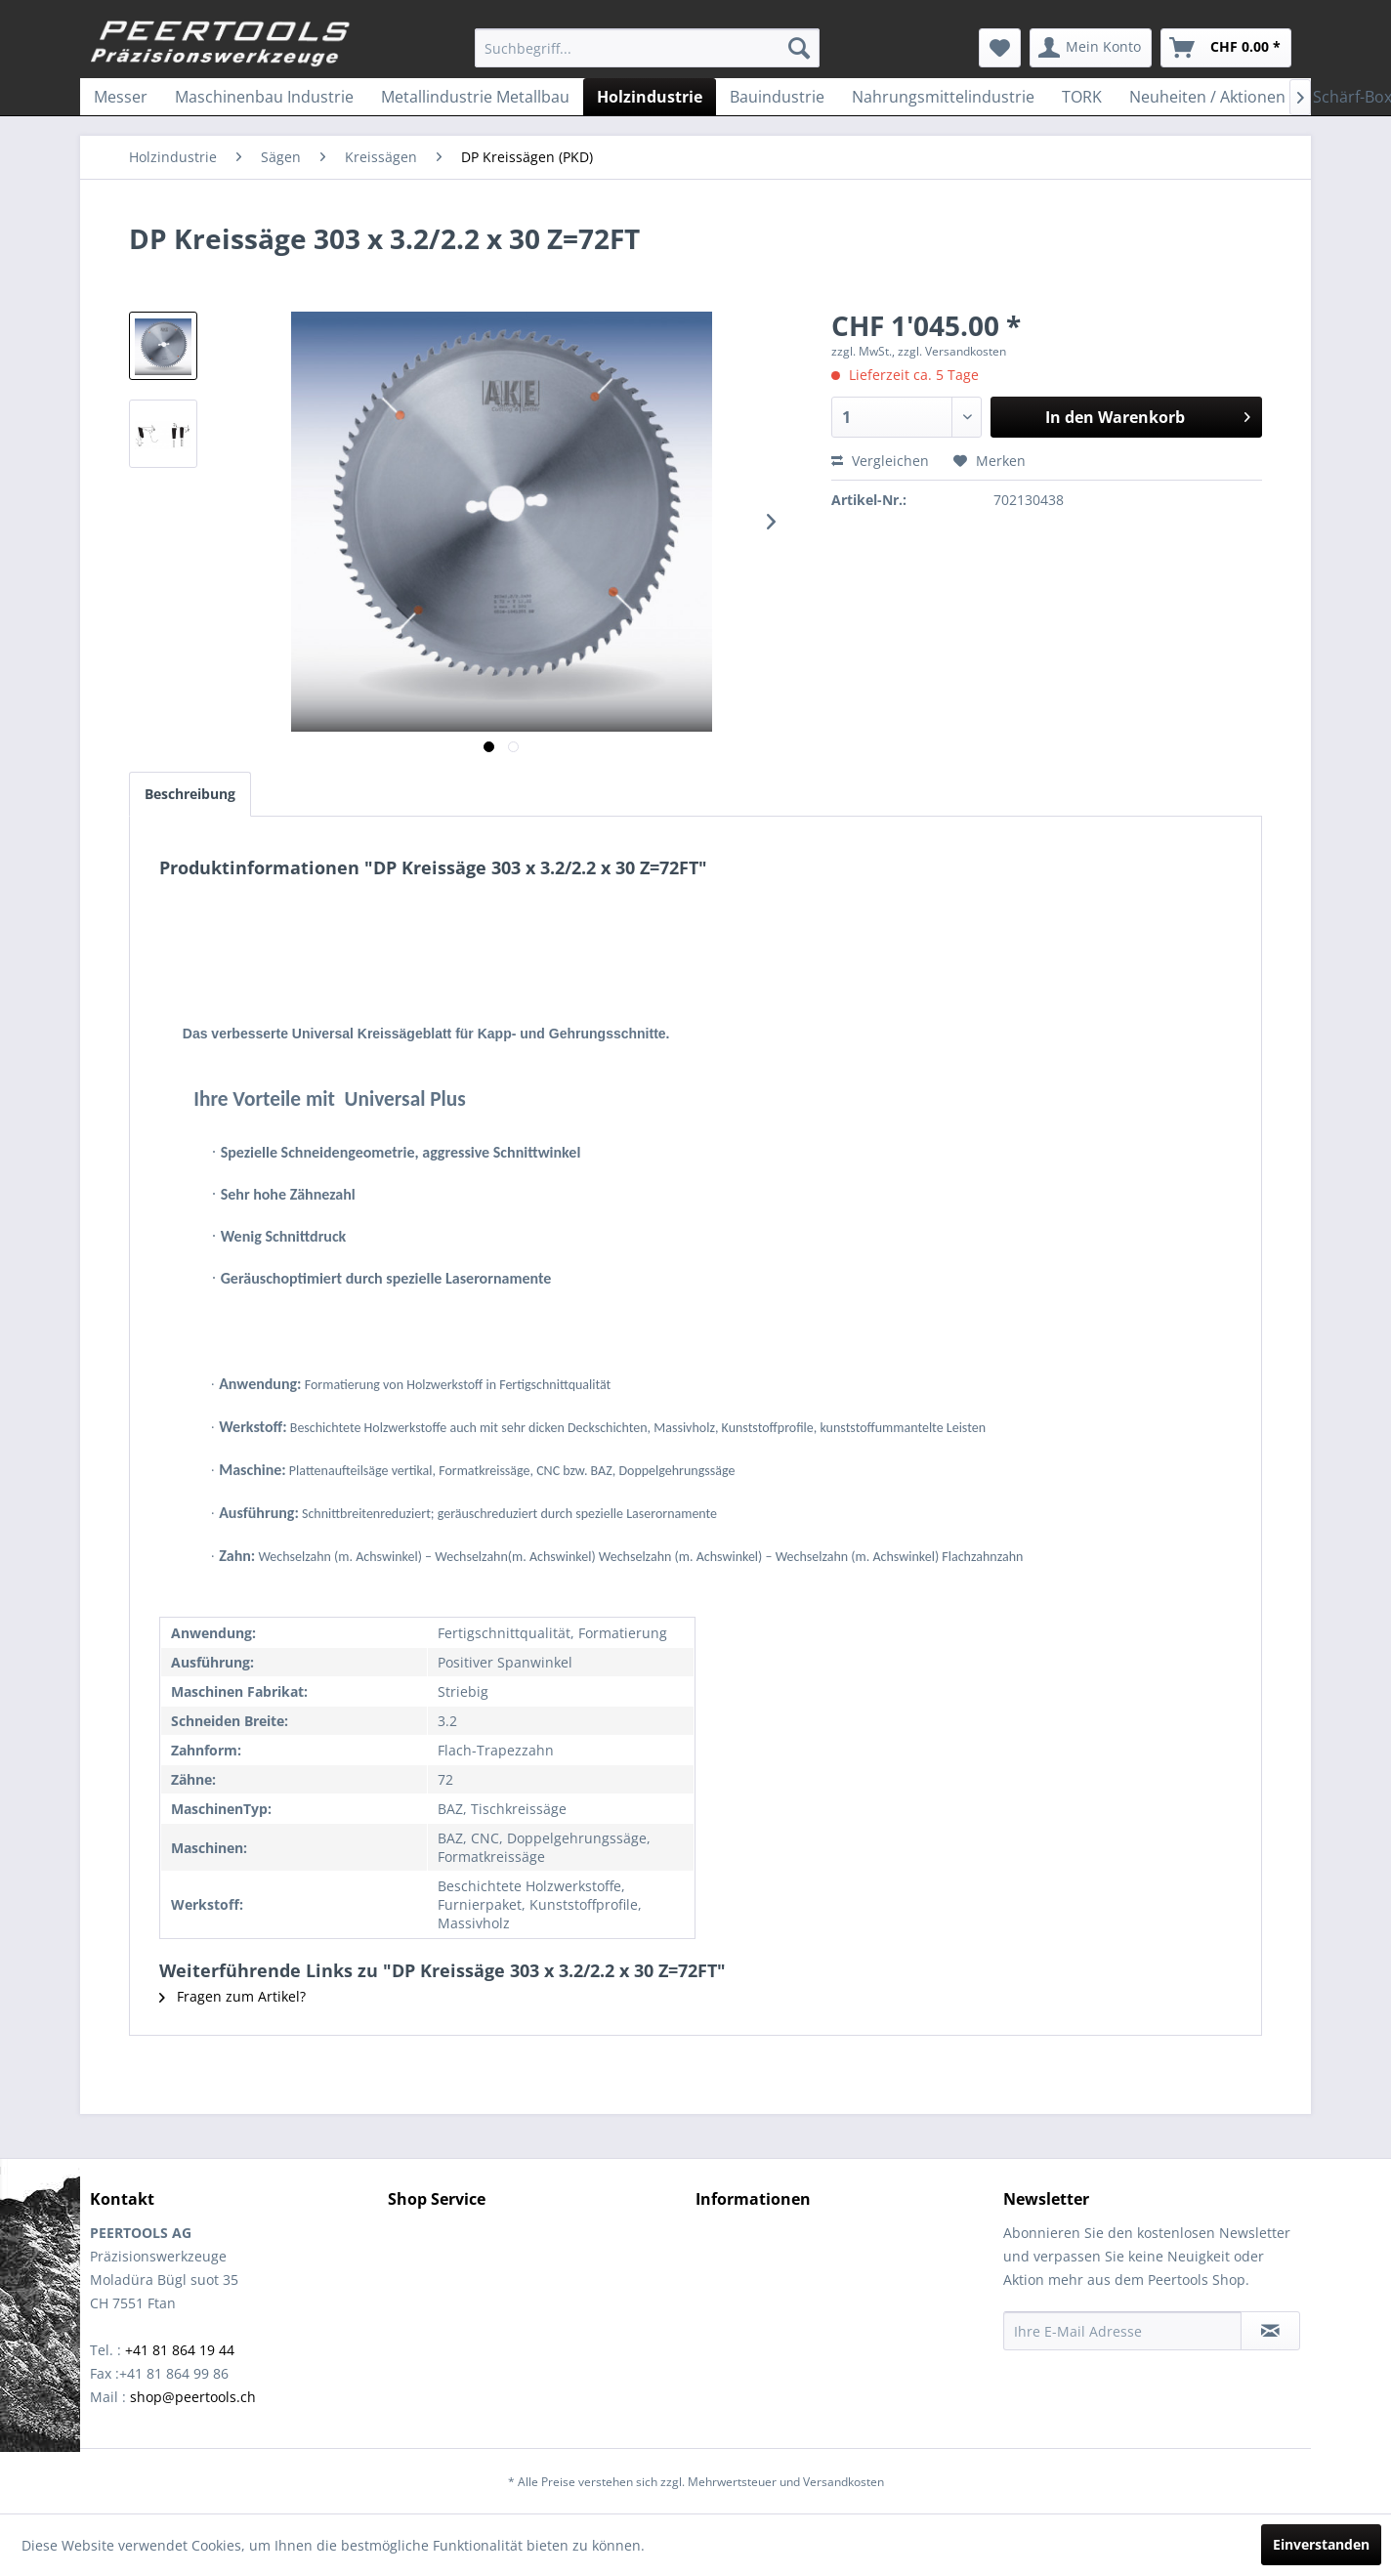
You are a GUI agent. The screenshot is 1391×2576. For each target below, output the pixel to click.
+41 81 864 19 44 (179, 2350)
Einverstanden (1321, 2544)
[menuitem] (647, 47)
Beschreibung (190, 793)
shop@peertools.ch (193, 2396)
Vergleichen (880, 460)
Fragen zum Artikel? (232, 1996)
